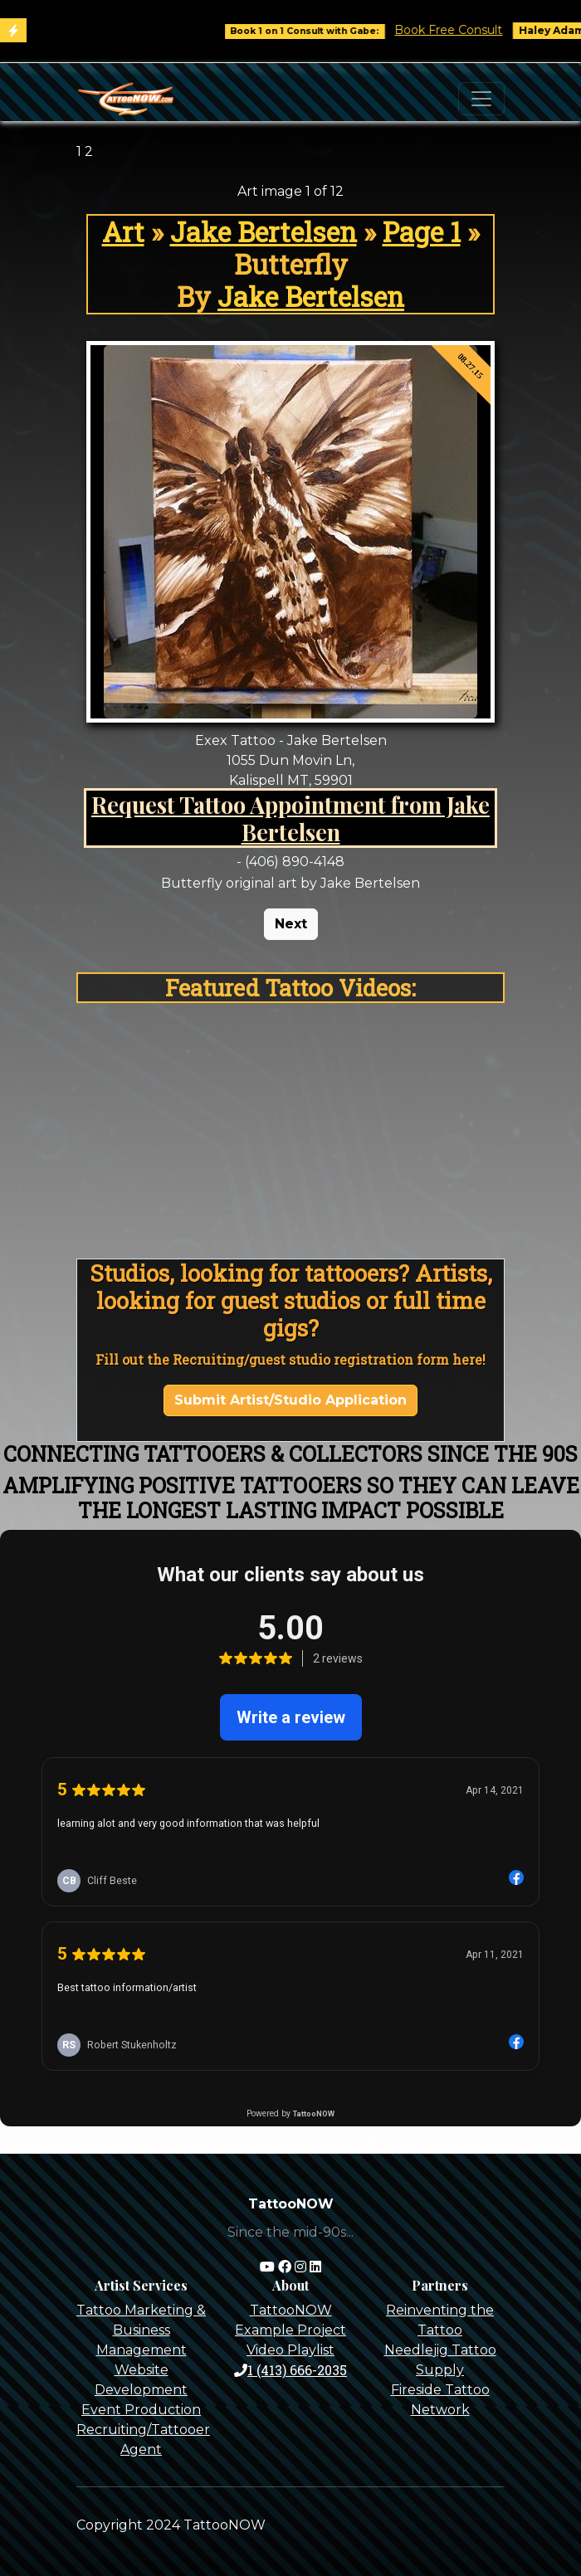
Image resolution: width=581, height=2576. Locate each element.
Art (123, 232)
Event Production (141, 2410)
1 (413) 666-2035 (290, 2370)
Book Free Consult (460, 29)
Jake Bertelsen (263, 232)
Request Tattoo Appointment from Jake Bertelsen (290, 818)
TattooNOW (291, 2310)
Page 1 (422, 232)
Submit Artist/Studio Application (290, 1400)
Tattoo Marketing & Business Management (141, 2330)
